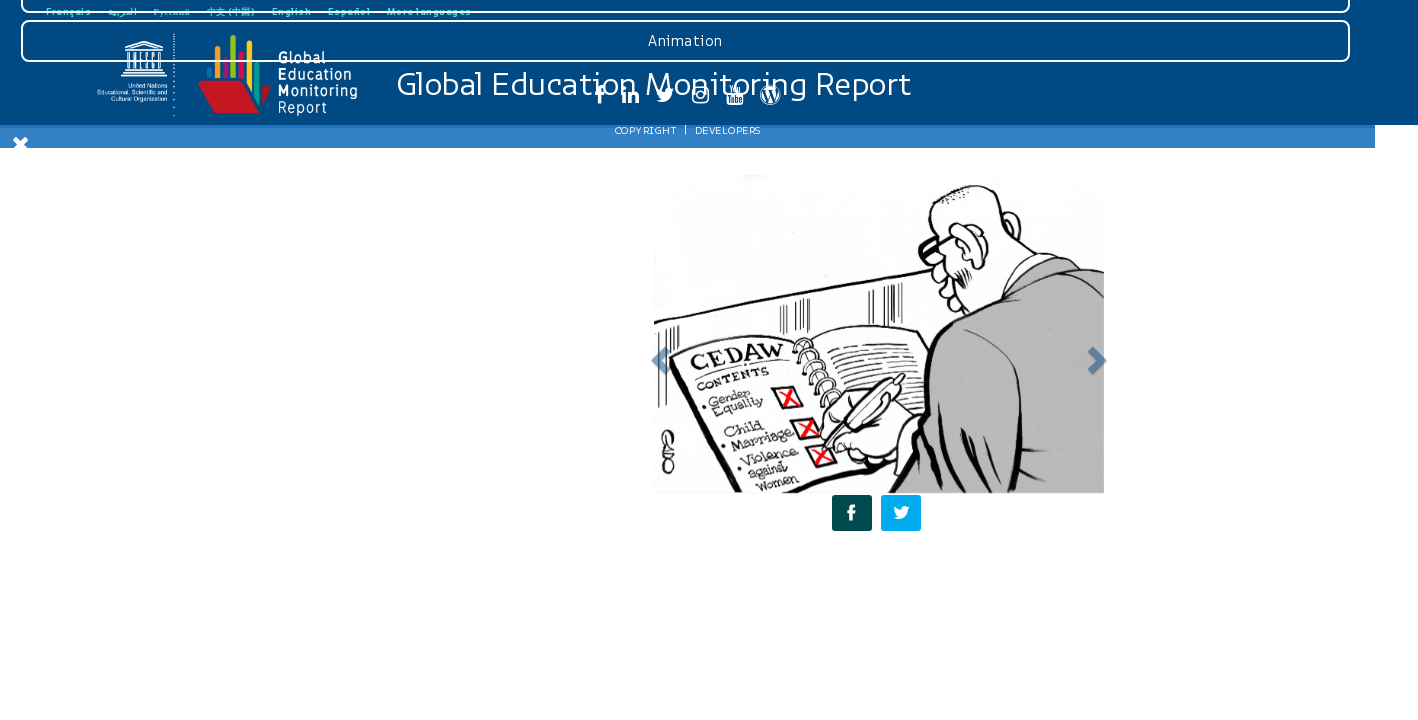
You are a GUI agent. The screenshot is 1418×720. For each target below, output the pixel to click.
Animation (148, 608)
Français (68, 11)
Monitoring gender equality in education (150, 280)
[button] (657, 354)
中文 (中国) (231, 11)
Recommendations (150, 372)
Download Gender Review (150, 174)
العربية (123, 11)
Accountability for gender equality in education (150, 330)
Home (150, 207)
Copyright (108, 697)
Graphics (148, 559)
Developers (190, 697)
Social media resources (150, 404)
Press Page (148, 510)
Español (349, 11)
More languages (429, 11)
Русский (172, 11)
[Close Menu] (21, 144)
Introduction (150, 240)
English (292, 11)
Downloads (148, 461)
